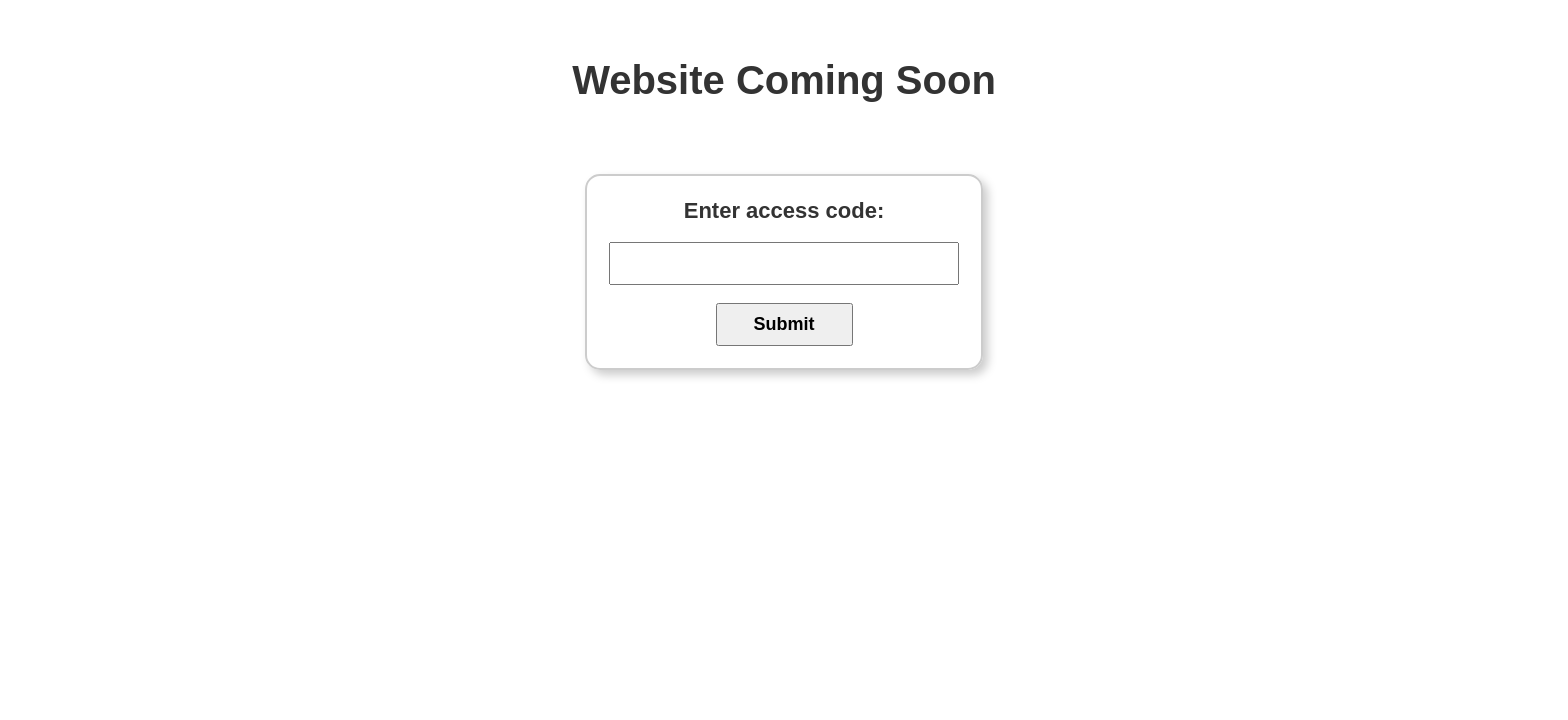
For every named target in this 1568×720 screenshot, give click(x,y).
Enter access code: (784, 210)
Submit (784, 324)
